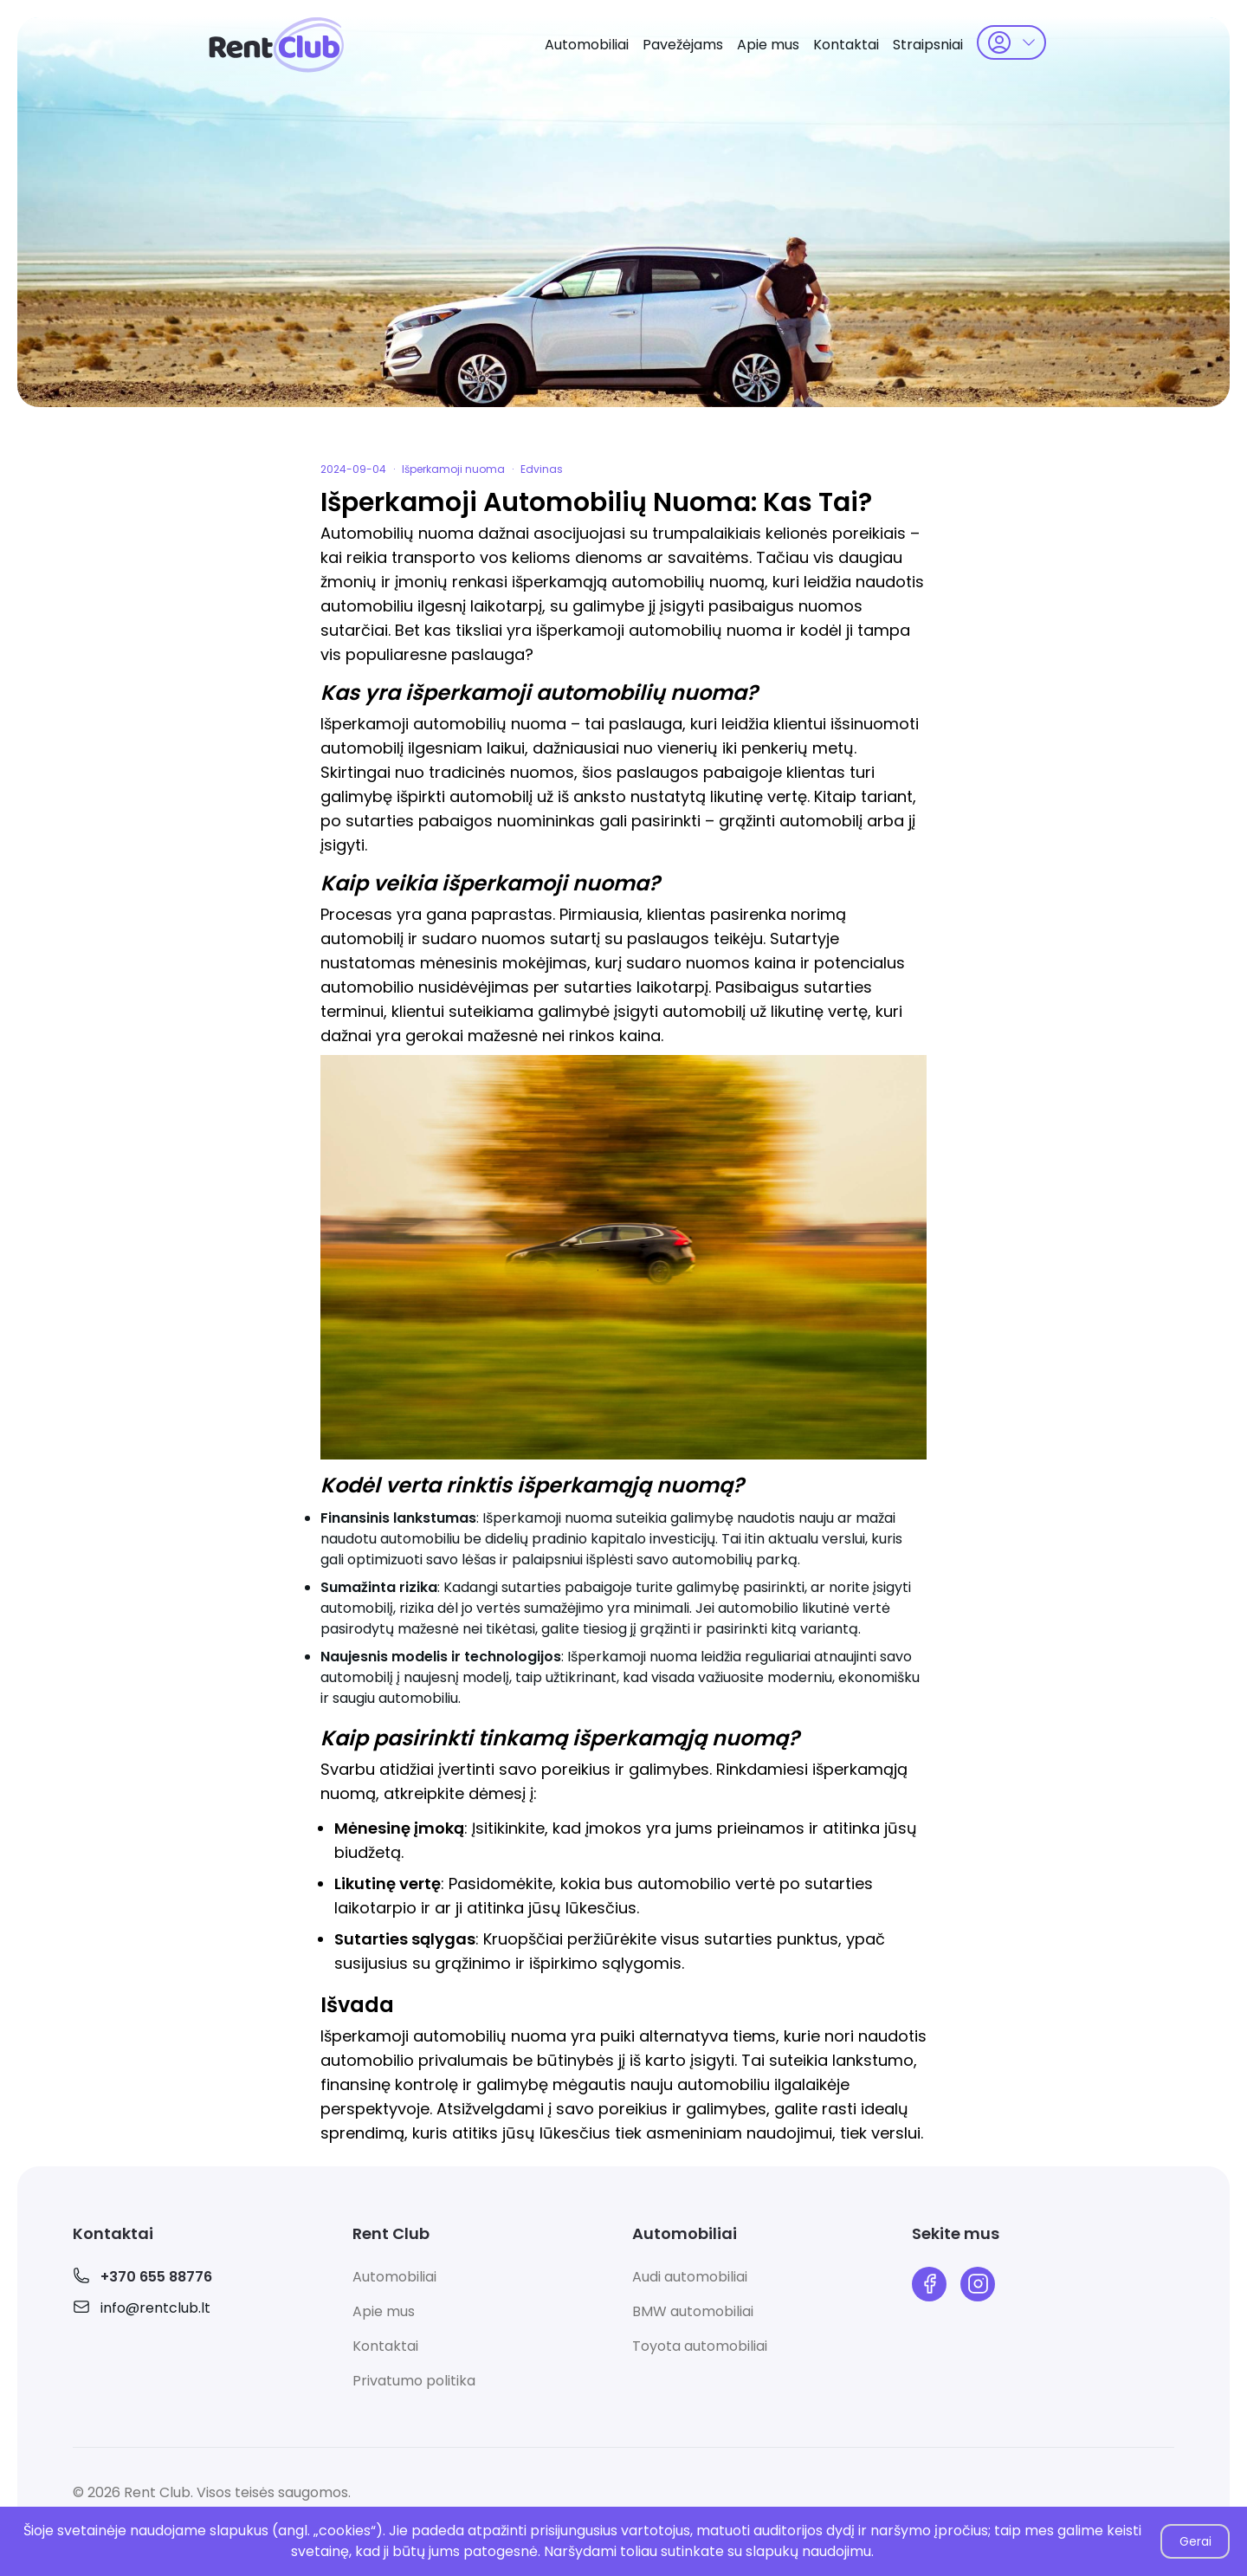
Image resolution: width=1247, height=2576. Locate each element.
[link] (276, 45)
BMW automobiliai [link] (692, 2311)
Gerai (1195, 2541)
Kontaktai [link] (846, 45)
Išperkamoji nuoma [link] (453, 469)
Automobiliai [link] (587, 45)
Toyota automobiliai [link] (699, 2346)
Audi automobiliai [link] (689, 2277)
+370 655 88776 (156, 2277)
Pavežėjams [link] (683, 45)
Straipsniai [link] (928, 45)
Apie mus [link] (768, 45)
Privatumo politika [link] (413, 2381)
